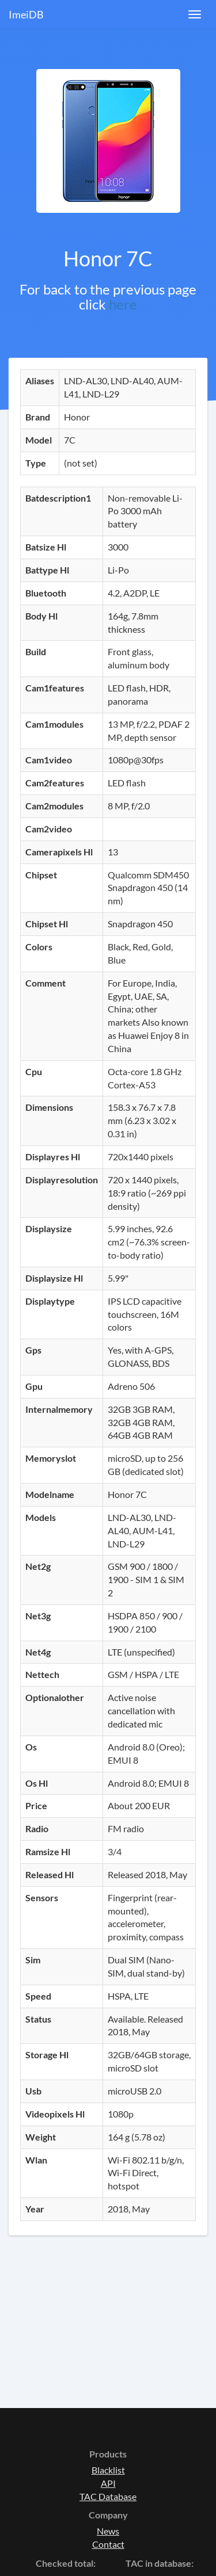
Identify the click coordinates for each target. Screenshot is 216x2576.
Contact (108, 2544)
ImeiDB (26, 14)
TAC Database (108, 2496)
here (123, 304)
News (108, 2530)
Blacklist (108, 2469)
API (108, 2483)
